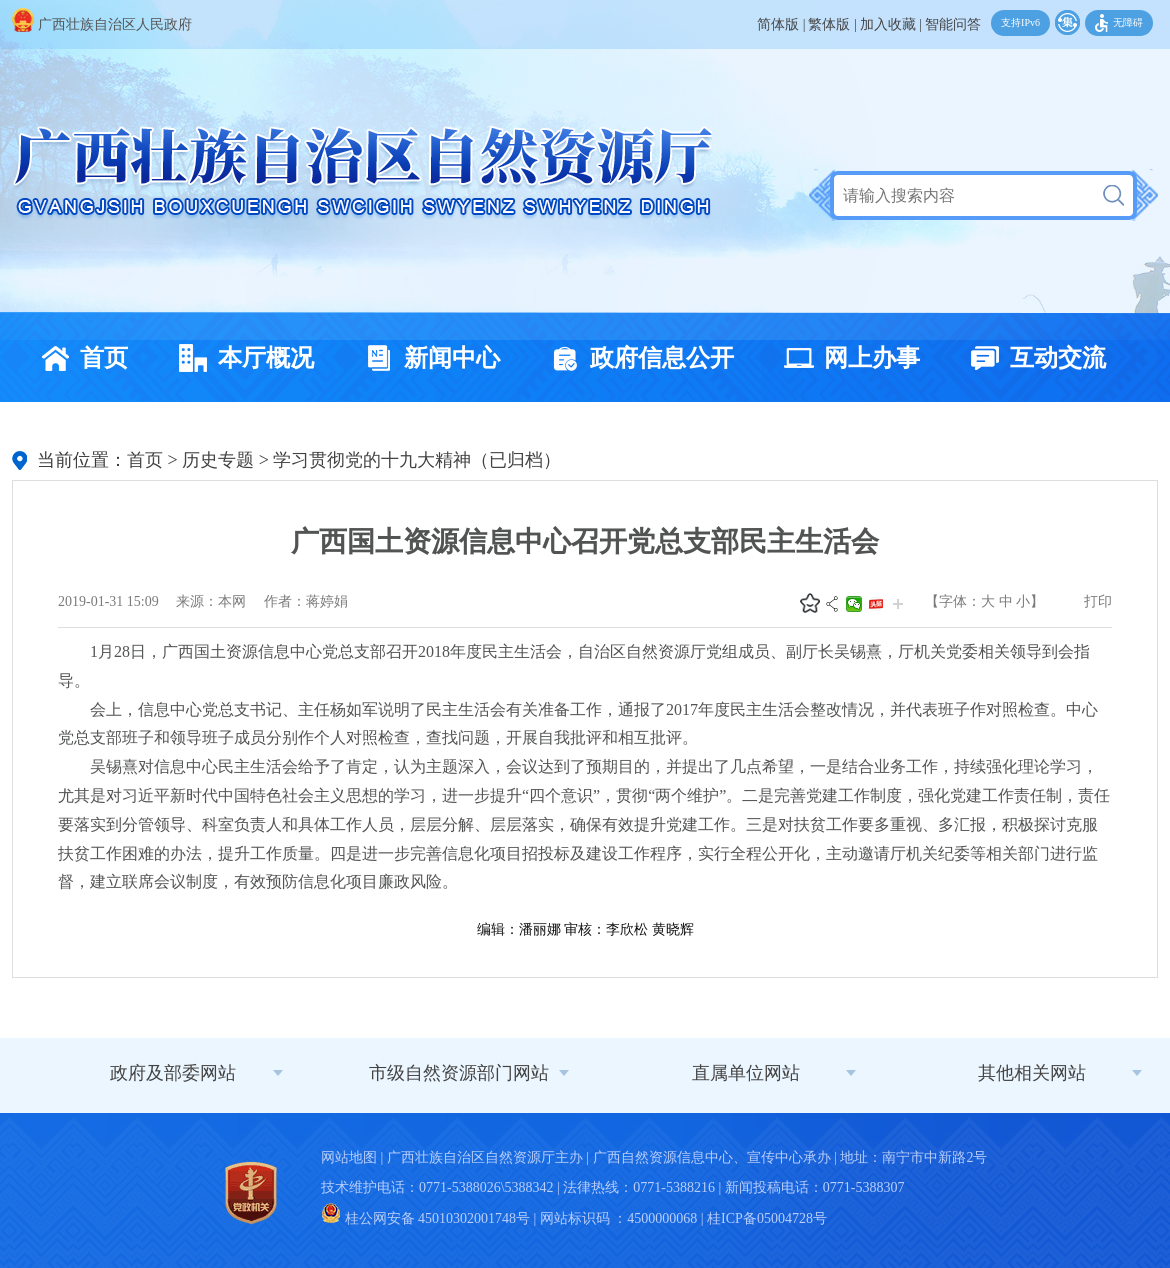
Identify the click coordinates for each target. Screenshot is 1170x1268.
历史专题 (218, 460)
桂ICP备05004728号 (767, 1218)
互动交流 (1033, 358)
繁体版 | (832, 24)
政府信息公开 (637, 358)
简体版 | (781, 24)
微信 (854, 604)
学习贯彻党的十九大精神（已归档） (417, 460)
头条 (876, 604)
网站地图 (349, 1157)
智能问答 (953, 24)
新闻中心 (427, 358)
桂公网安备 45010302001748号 (425, 1218)
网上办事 (847, 358)
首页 (79, 358)
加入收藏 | (891, 24)
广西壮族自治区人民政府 (102, 24)
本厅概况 (241, 358)
